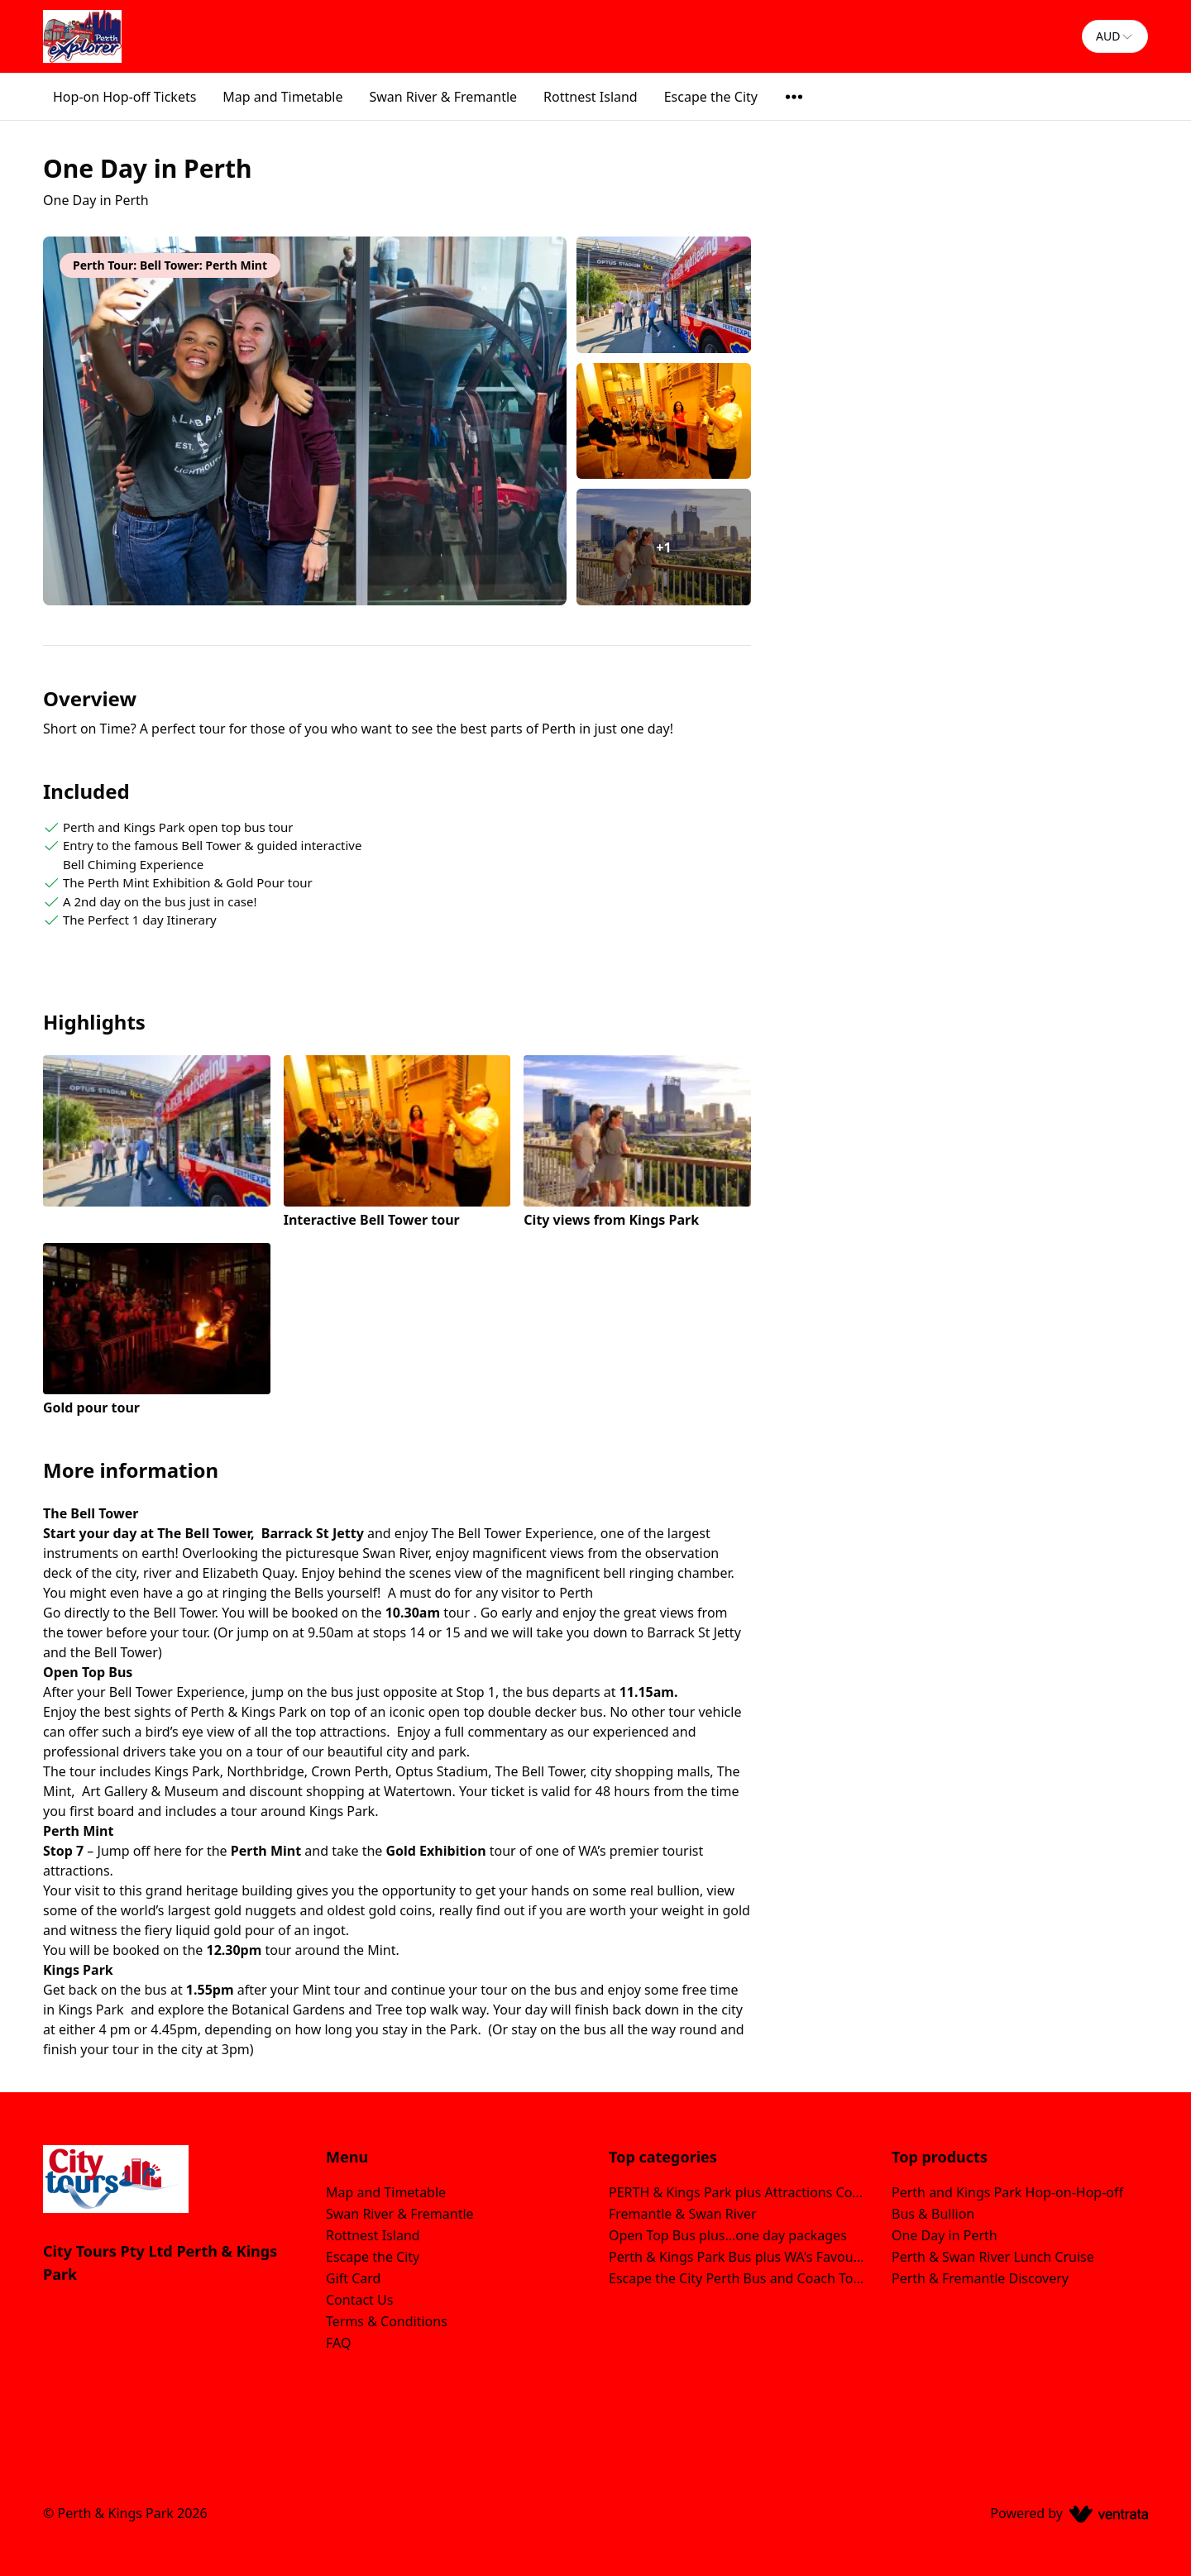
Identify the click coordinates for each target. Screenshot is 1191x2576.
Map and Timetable (282, 97)
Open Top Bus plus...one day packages (728, 2235)
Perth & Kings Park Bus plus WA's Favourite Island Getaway (737, 2257)
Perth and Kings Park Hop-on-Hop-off (1007, 2192)
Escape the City (711, 97)
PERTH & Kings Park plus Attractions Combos (737, 2192)
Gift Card (353, 2278)
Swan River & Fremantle (443, 97)
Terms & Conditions (386, 2321)
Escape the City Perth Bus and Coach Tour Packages (737, 2278)
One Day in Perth (944, 2235)
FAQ (338, 2343)
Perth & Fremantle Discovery (980, 2278)
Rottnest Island (590, 97)
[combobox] (1115, 36)
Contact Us (359, 2300)
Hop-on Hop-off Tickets (124, 97)
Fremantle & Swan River (683, 2214)
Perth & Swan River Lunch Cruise (993, 2257)
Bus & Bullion (933, 2214)
